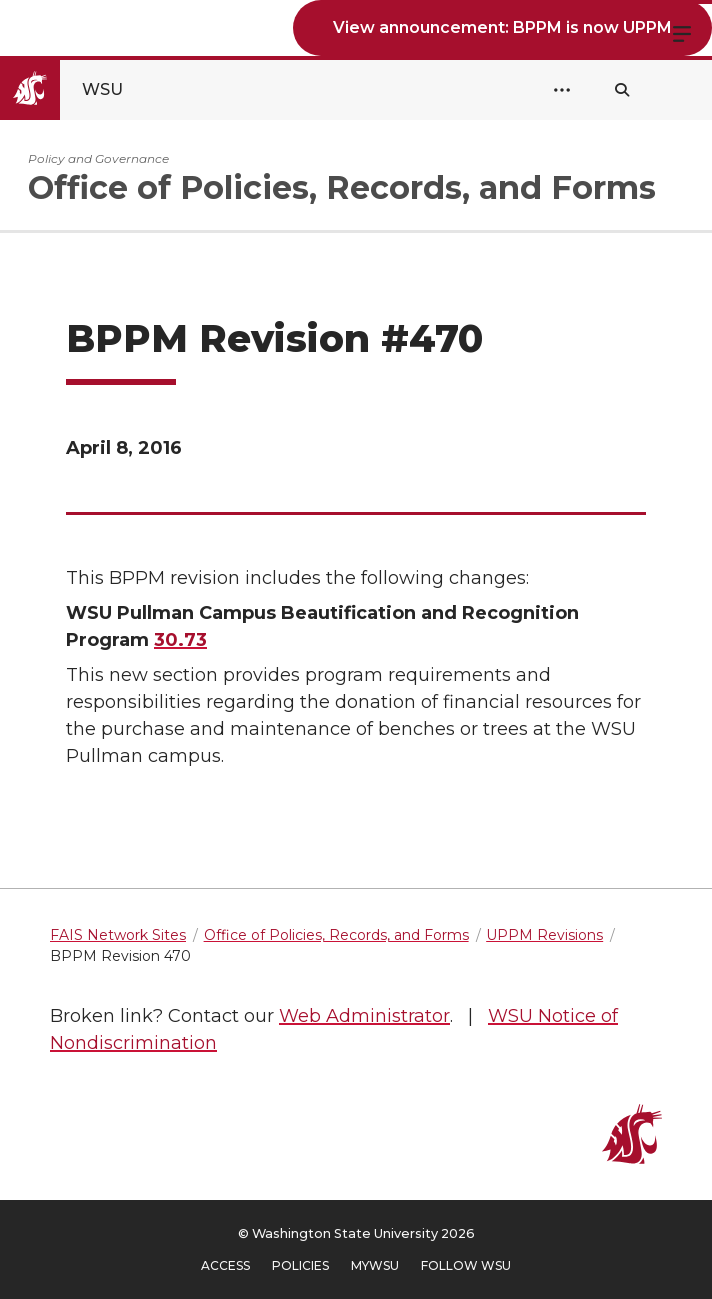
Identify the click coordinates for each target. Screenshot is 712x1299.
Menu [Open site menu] (682, 32)
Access (225, 1265)
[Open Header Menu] (562, 90)
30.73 (180, 640)
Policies (300, 1265)
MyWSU (375, 1265)
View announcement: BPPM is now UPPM (502, 27)
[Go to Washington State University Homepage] (78, 90)
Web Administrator (364, 1016)
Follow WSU (466, 1265)
